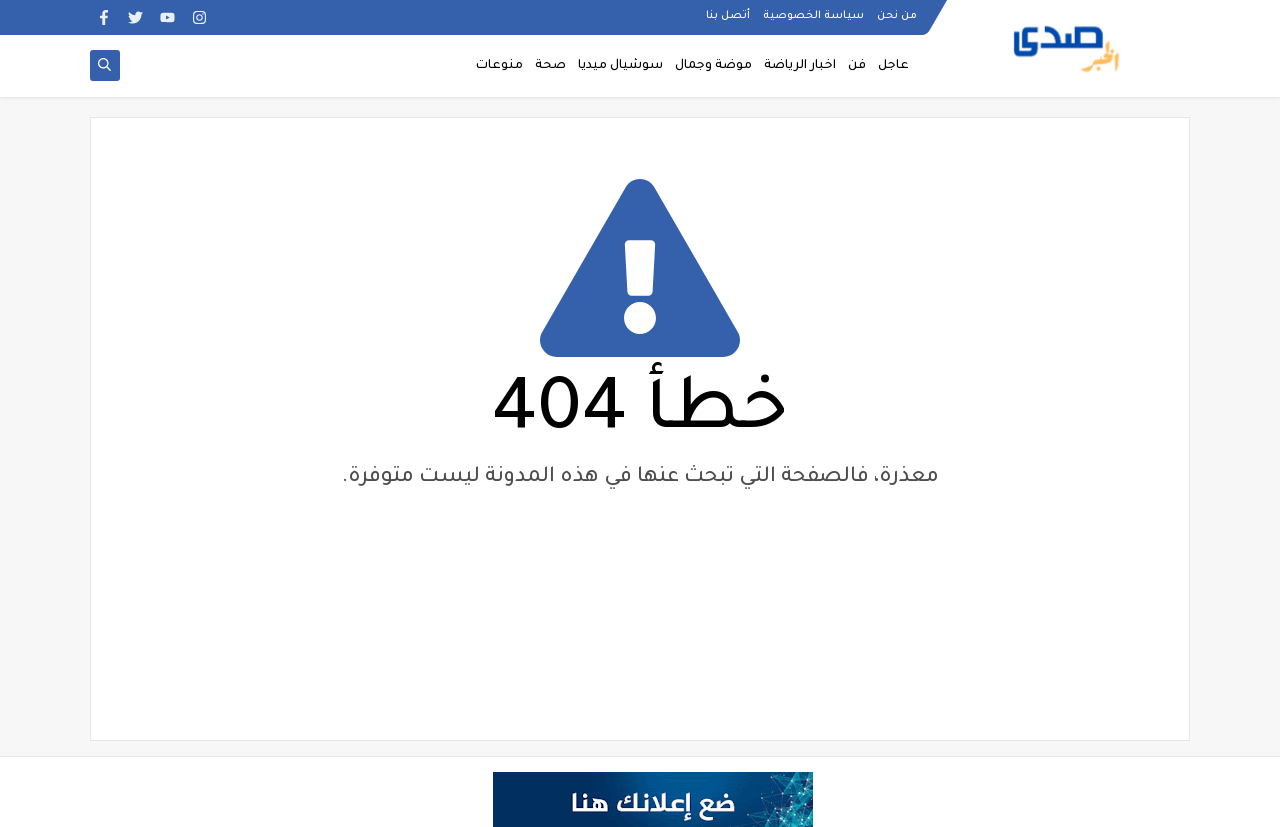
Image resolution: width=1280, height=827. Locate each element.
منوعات (499, 66)
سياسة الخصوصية (813, 16)
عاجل (893, 66)
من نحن (897, 16)
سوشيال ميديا (620, 66)
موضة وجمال (713, 66)
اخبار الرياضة (800, 66)
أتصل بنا (728, 16)
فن (857, 66)
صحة (550, 66)
